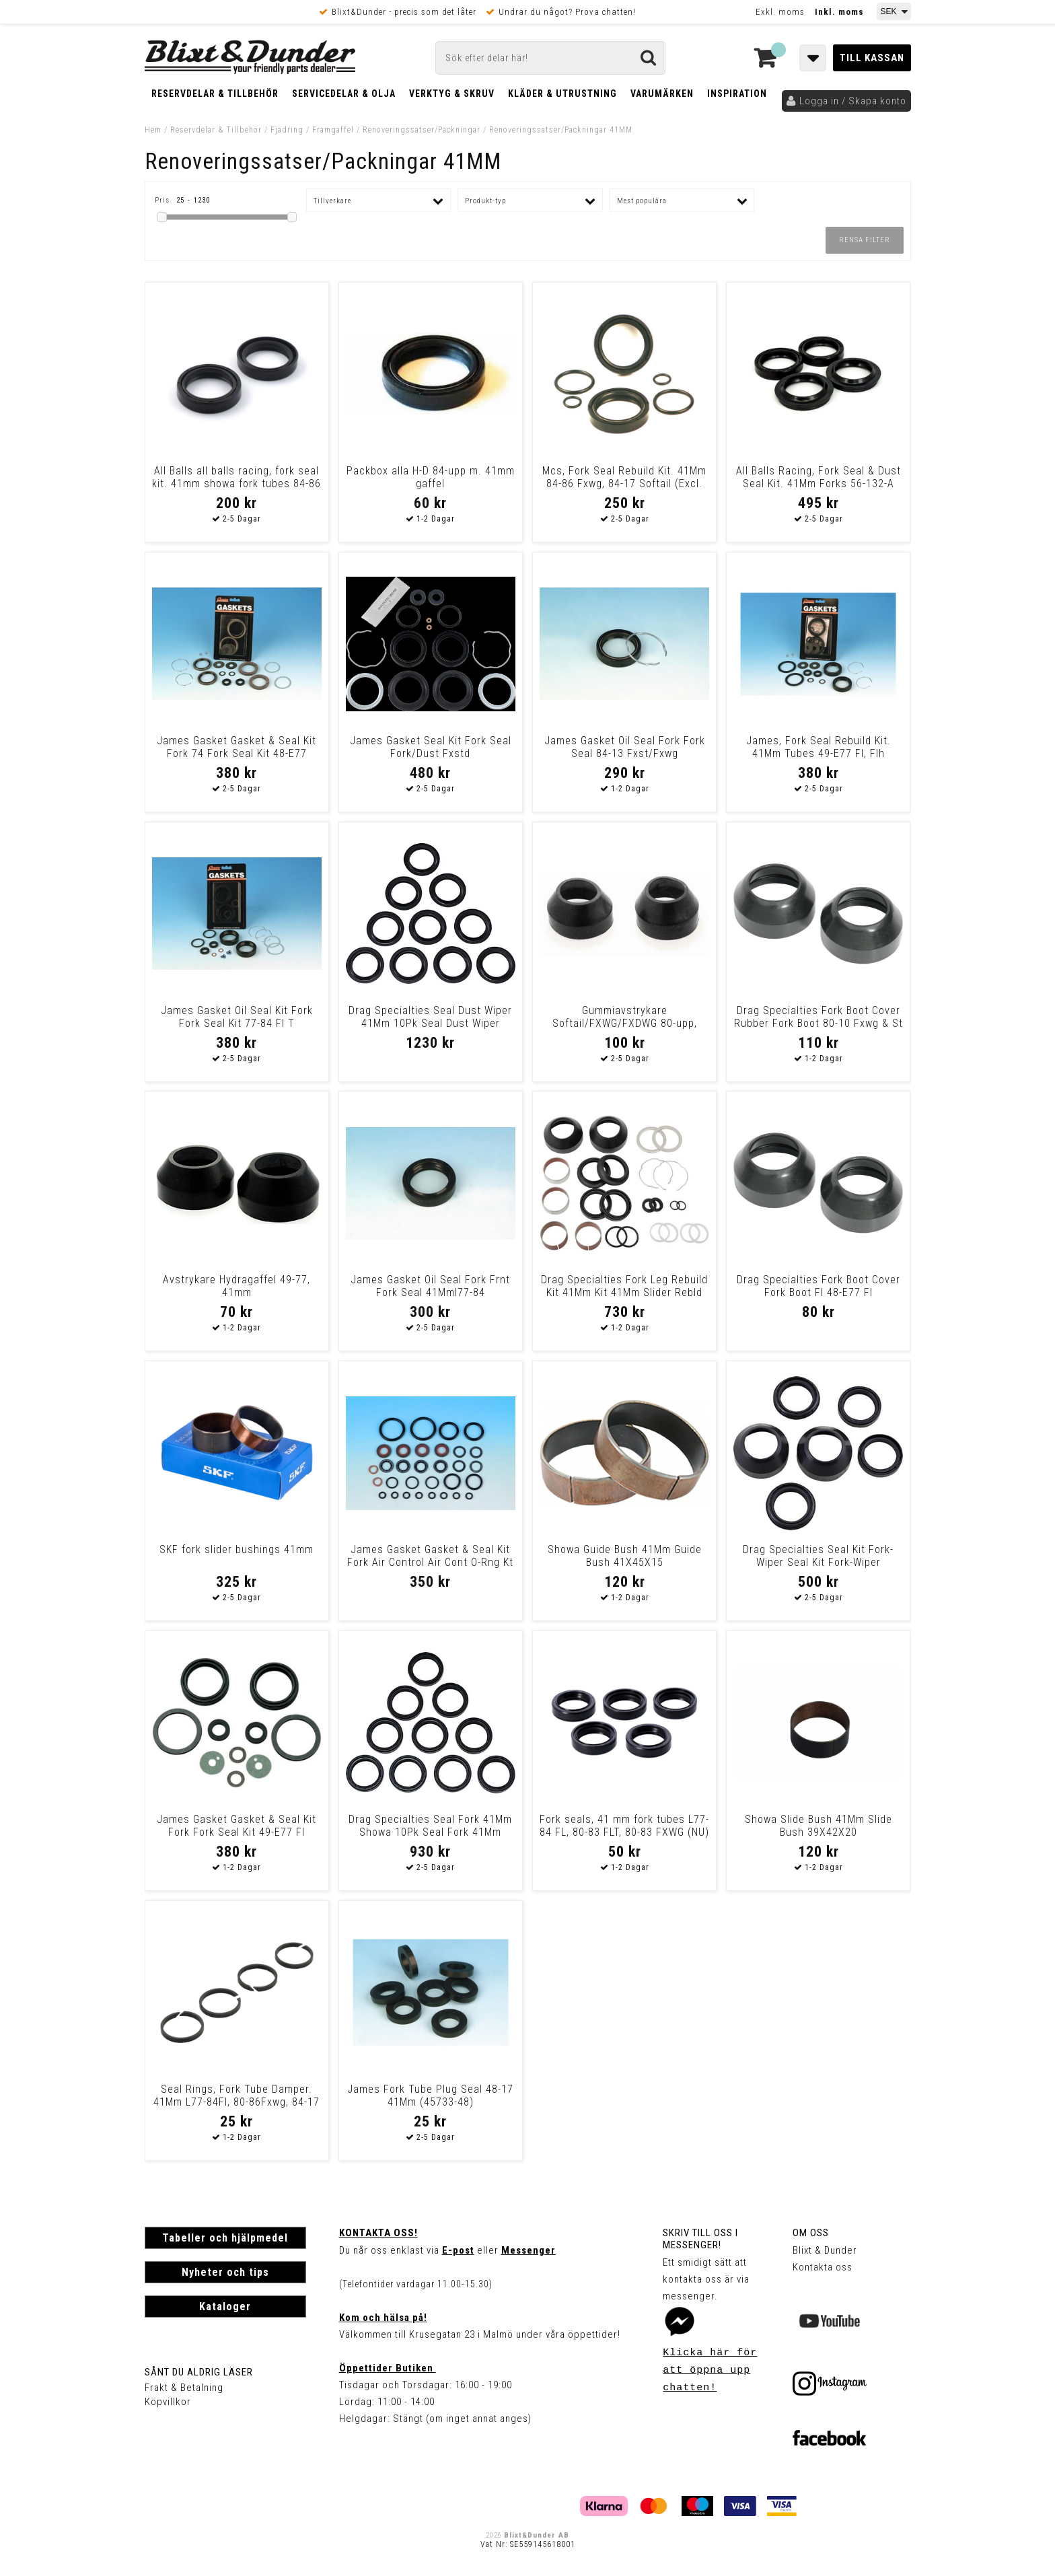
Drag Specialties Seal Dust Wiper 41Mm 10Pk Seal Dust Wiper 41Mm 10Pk (430, 1023)
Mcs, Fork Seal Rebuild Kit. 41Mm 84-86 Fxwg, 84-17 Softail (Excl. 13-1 (624, 483)
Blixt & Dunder (825, 2250)
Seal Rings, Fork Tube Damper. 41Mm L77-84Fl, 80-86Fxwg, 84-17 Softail (236, 2102)
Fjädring (286, 130)
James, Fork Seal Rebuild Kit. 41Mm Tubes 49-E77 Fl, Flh (818, 747)
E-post (458, 2250)
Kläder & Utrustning (562, 93)
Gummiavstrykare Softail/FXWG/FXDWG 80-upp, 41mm (624, 1023)
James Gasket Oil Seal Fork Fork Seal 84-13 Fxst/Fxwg (624, 747)
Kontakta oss (822, 2267)
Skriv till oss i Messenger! (700, 2239)
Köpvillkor (168, 2402)
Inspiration (737, 93)
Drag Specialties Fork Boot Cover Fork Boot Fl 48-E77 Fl (818, 1286)
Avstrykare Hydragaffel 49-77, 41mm (236, 1286)
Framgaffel (333, 130)
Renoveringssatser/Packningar (421, 130)
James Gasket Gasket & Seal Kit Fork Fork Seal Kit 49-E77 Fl (236, 1825)
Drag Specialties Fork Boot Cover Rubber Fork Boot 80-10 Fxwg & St (818, 1017)
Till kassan (872, 58)
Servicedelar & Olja (344, 93)
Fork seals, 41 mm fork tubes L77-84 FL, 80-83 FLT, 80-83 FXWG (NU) (624, 1825)
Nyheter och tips (225, 2272)
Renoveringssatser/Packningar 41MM (560, 130)
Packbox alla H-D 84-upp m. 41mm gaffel (431, 477)
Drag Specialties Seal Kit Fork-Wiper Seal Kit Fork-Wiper (818, 1556)
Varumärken (662, 93)
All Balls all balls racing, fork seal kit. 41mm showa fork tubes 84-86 (236, 477)
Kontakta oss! (378, 2233)
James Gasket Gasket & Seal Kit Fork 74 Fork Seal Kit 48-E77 (236, 747)
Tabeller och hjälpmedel (225, 2237)
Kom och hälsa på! (383, 2318)
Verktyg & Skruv (452, 93)
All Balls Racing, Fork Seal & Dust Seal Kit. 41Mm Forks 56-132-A (818, 477)
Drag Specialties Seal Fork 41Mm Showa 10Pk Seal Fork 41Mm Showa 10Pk (430, 1832)
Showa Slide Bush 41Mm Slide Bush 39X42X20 (818, 1825)
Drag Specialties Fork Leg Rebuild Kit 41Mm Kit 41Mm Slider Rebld (624, 1286)
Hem (153, 130)
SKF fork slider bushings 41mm (236, 1549)
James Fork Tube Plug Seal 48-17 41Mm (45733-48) (430, 2095)
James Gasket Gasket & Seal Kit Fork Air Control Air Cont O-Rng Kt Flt (430, 1562)
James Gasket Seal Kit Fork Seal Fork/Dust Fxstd (430, 747)
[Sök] (550, 58)
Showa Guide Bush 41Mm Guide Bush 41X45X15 (625, 1556)
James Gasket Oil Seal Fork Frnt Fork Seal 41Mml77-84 (430, 1286)
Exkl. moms (780, 12)
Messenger (528, 2250)
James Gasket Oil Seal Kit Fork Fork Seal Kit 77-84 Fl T (237, 1017)
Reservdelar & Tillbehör (215, 93)
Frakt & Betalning (184, 2388)
